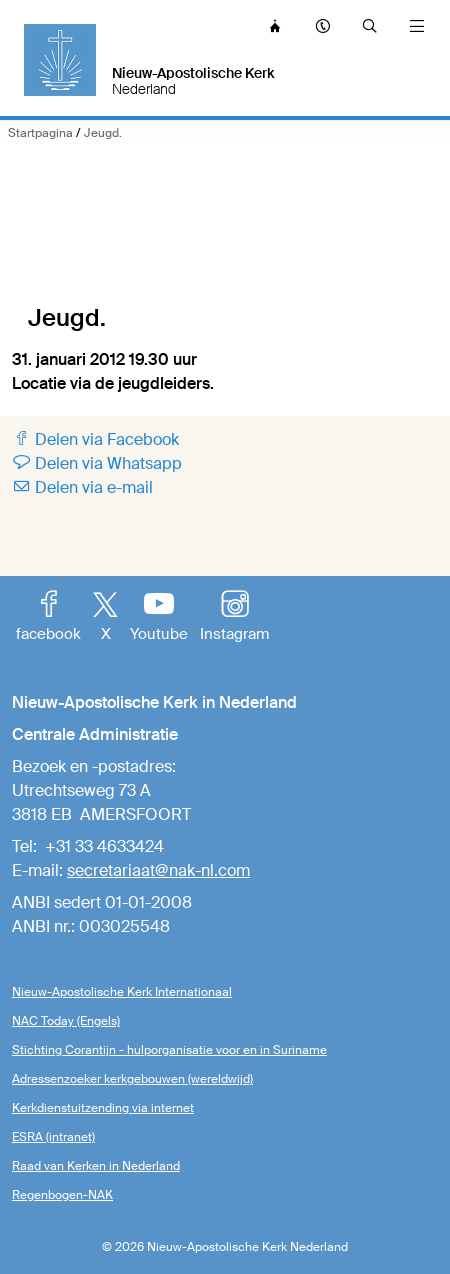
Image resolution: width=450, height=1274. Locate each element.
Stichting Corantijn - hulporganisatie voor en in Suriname (169, 1050)
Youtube (159, 618)
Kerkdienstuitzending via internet (103, 1108)
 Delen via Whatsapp (97, 463)
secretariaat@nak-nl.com (158, 870)
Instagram (234, 618)
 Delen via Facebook (95, 439)
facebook (48, 618)
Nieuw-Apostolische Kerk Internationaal (122, 992)
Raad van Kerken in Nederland (96, 1166)
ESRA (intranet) (53, 1137)
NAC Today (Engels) (66, 1021)
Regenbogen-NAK (62, 1195)
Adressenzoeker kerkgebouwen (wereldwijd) (132, 1079)
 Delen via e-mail (82, 487)
